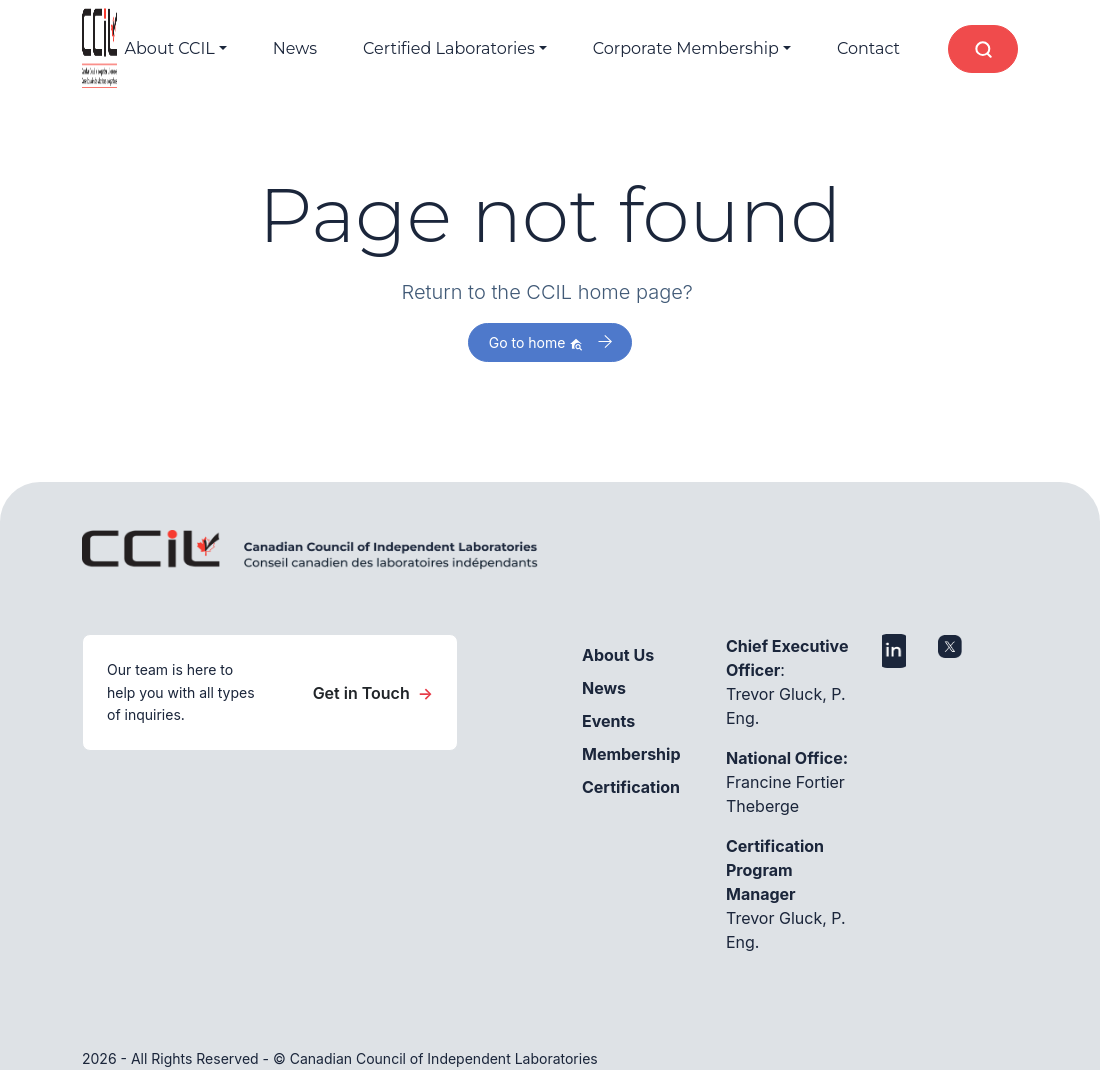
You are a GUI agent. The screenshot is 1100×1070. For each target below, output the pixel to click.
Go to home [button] (536, 342)
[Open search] (983, 49)
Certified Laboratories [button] (449, 48)
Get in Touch (373, 693)
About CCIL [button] (170, 48)
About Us (618, 655)
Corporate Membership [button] (686, 48)
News (295, 48)
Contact (868, 48)
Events (608, 721)
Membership (631, 754)
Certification (631, 787)
